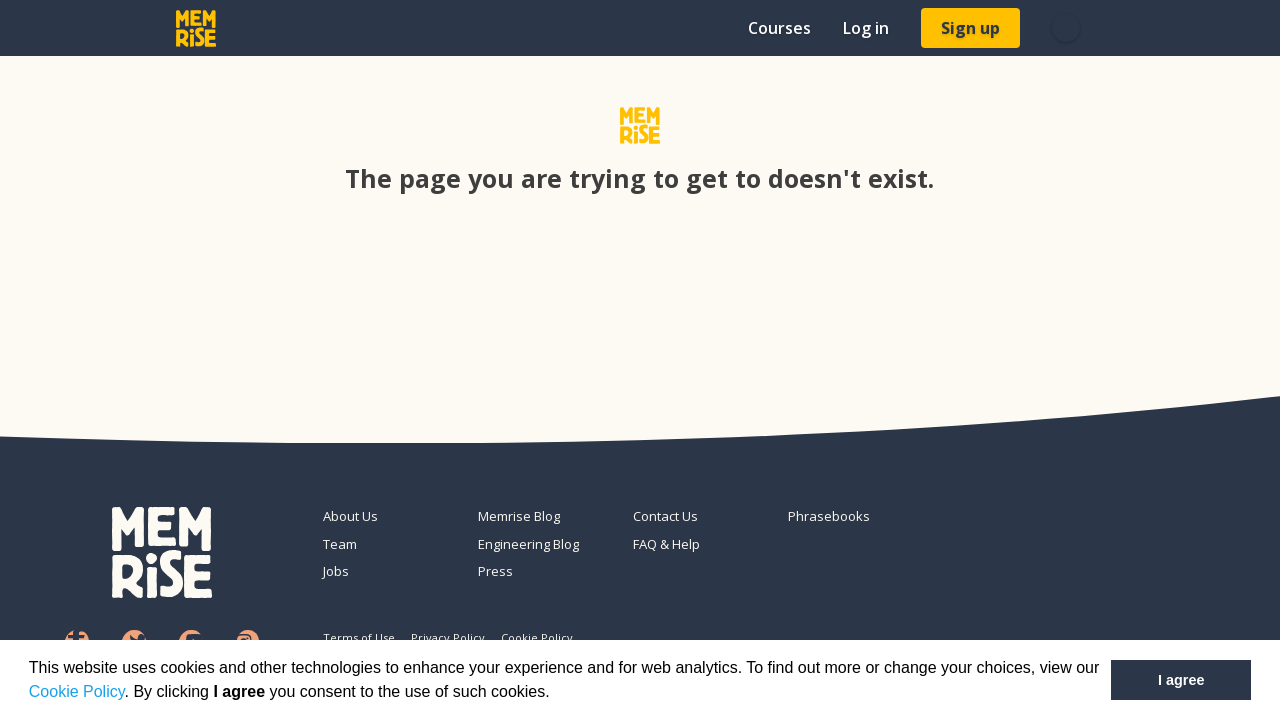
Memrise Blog (519, 516)
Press (495, 571)
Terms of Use (359, 637)
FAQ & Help (666, 544)
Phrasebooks (829, 516)
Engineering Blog (528, 544)
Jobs (336, 571)
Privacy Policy (448, 637)
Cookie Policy (77, 691)
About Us (350, 516)
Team (340, 544)
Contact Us (665, 516)
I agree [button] (1181, 680)
